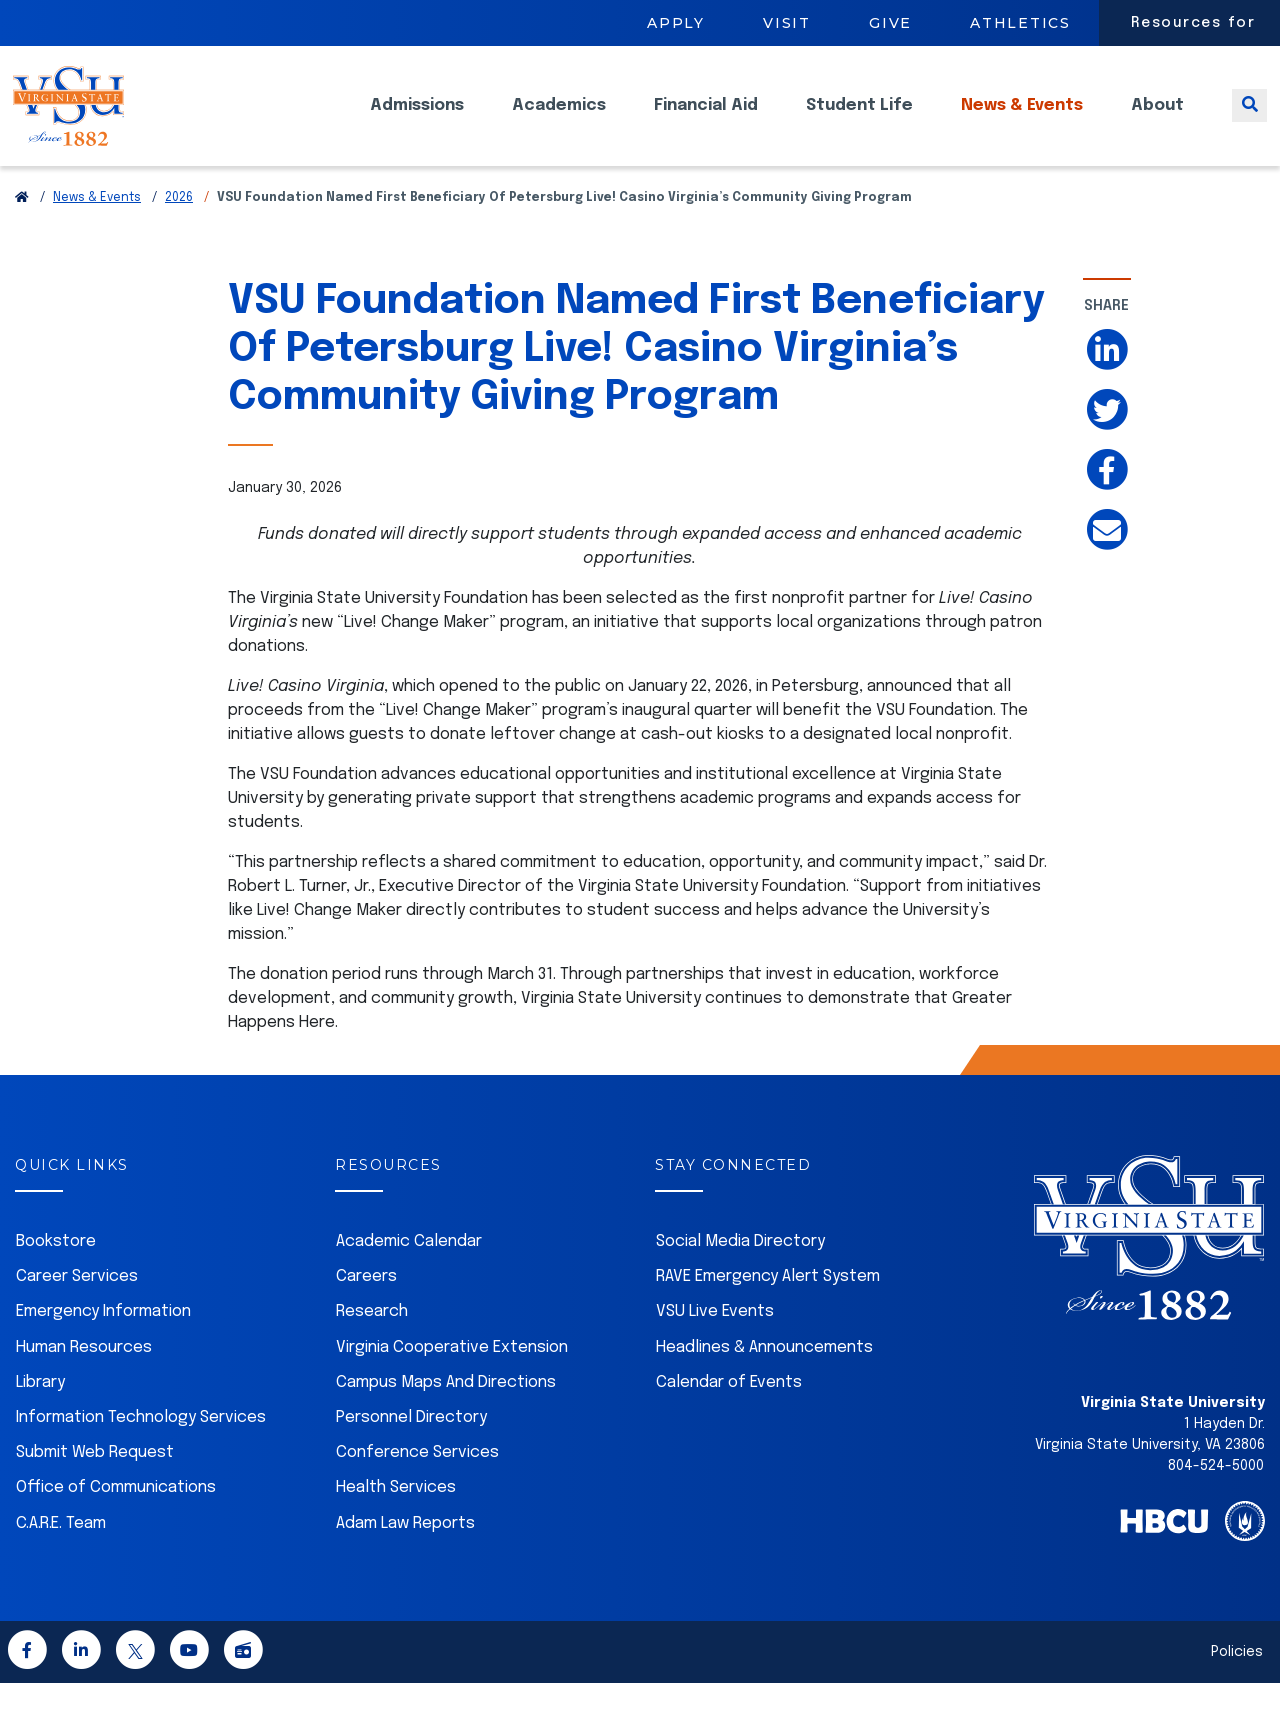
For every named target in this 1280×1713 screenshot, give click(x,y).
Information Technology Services (141, 1447)
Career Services (77, 1306)
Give (890, 23)
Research (372, 1341)
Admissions (417, 120)
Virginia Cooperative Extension (452, 1377)
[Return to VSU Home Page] (22, 228)
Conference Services (417, 1482)
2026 (179, 228)
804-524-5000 (1216, 1496)
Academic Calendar (409, 1271)
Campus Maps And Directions (446, 1412)
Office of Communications (116, 1517)
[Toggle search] (1249, 120)
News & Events (1022, 120)
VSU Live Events (715, 1341)
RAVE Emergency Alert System (768, 1306)
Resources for (1193, 23)
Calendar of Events (729, 1412)
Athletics (1020, 23)
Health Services (396, 1517)
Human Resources (84, 1377)
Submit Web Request (95, 1482)
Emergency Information (103, 1341)
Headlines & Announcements (764, 1377)
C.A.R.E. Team (61, 1553)
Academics (559, 120)
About (1157, 120)
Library (40, 1412)
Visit (787, 23)
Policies (1237, 1682)
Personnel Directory (411, 1447)
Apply (676, 23)
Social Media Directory (740, 1271)
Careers (366, 1306)
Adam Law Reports (405, 1553)
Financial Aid (706, 120)
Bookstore (56, 1271)
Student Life (859, 120)
